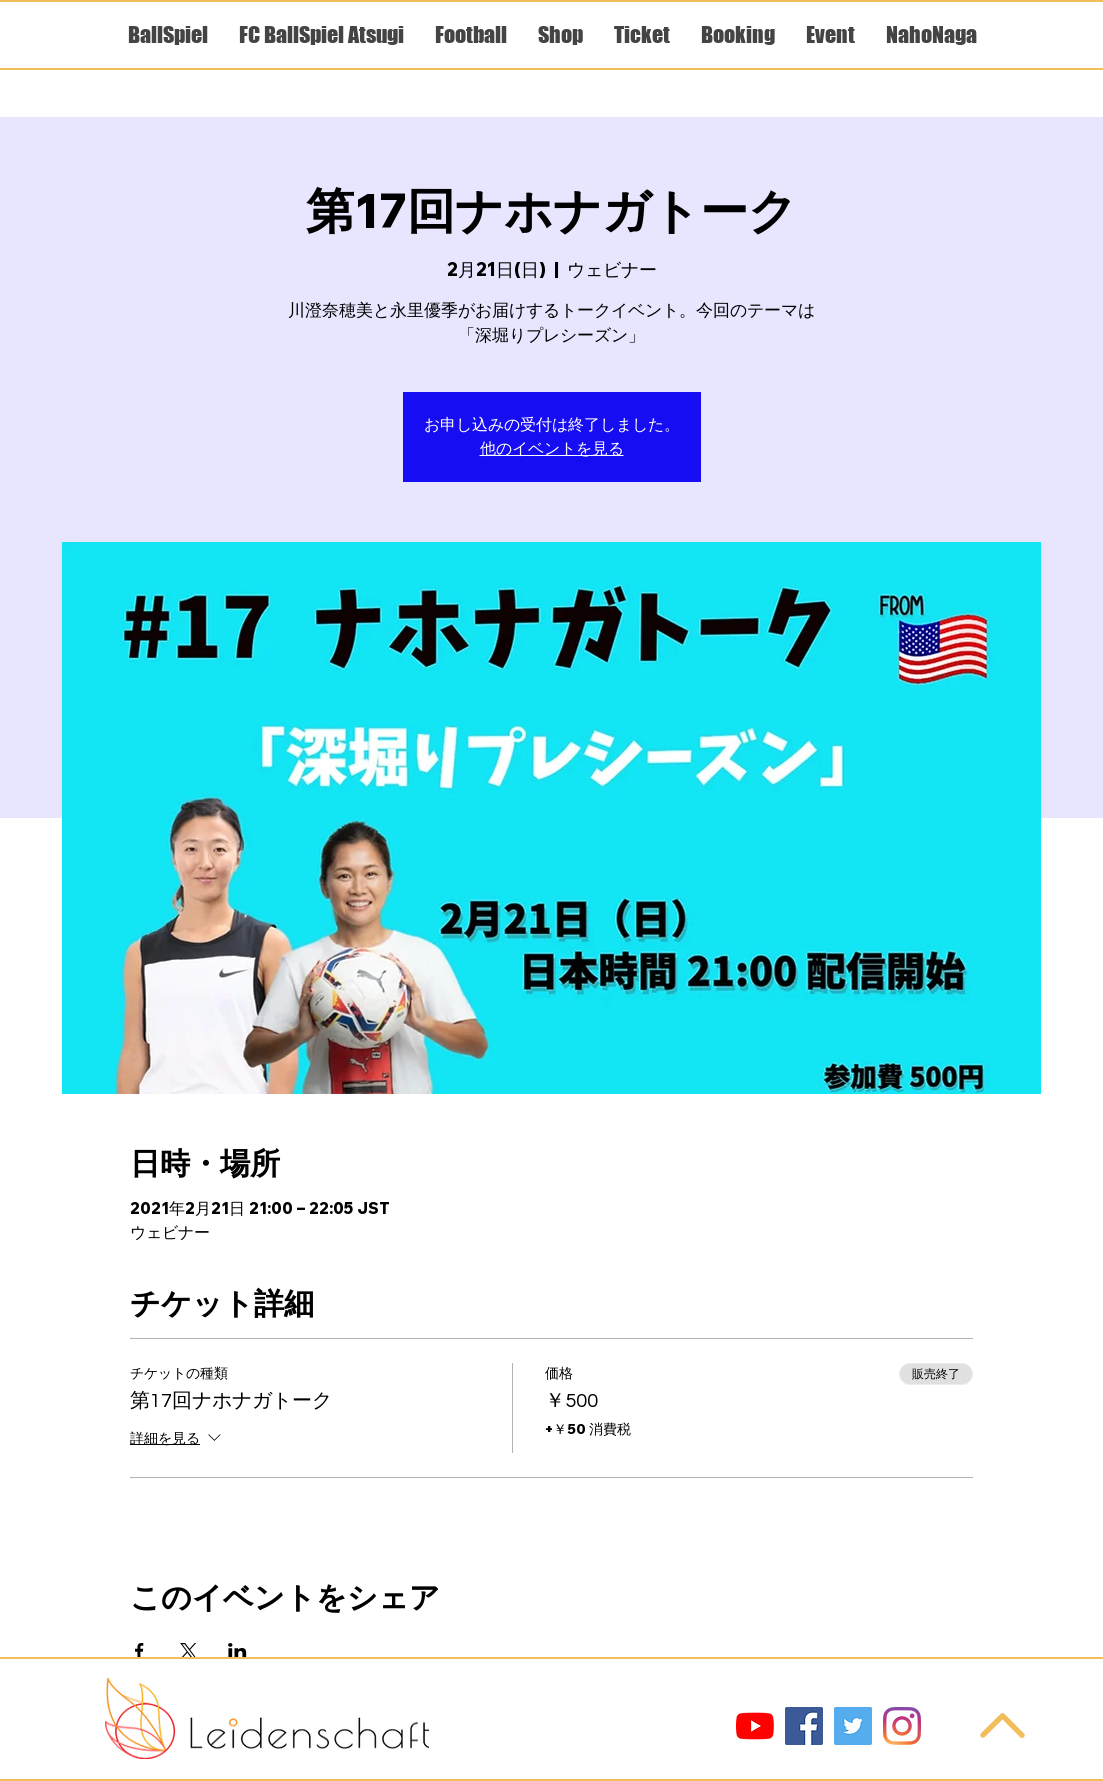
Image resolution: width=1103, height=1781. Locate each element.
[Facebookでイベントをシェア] (139, 1651)
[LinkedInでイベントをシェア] (237, 1651)
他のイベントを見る (552, 449)
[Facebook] (804, 1726)
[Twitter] (853, 1726)
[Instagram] (902, 1726)
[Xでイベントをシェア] (188, 1651)
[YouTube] (755, 1726)
